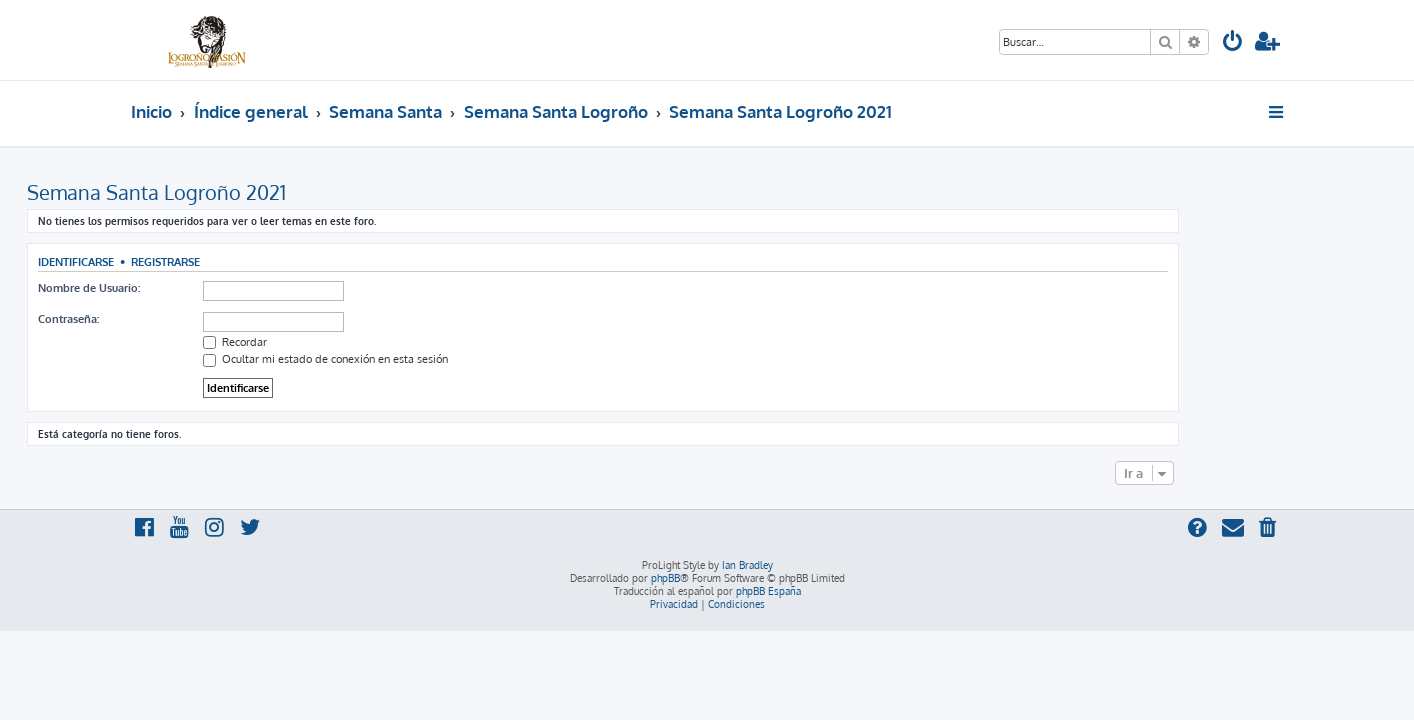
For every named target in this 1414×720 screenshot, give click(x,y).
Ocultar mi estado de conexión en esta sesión (429, 359)
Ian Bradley (747, 565)
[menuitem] (1233, 43)
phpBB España (768, 591)
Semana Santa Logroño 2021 (260, 192)
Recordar (339, 342)
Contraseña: (172, 319)
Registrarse (269, 261)
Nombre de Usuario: (193, 288)
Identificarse (180, 261)
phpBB (665, 578)
